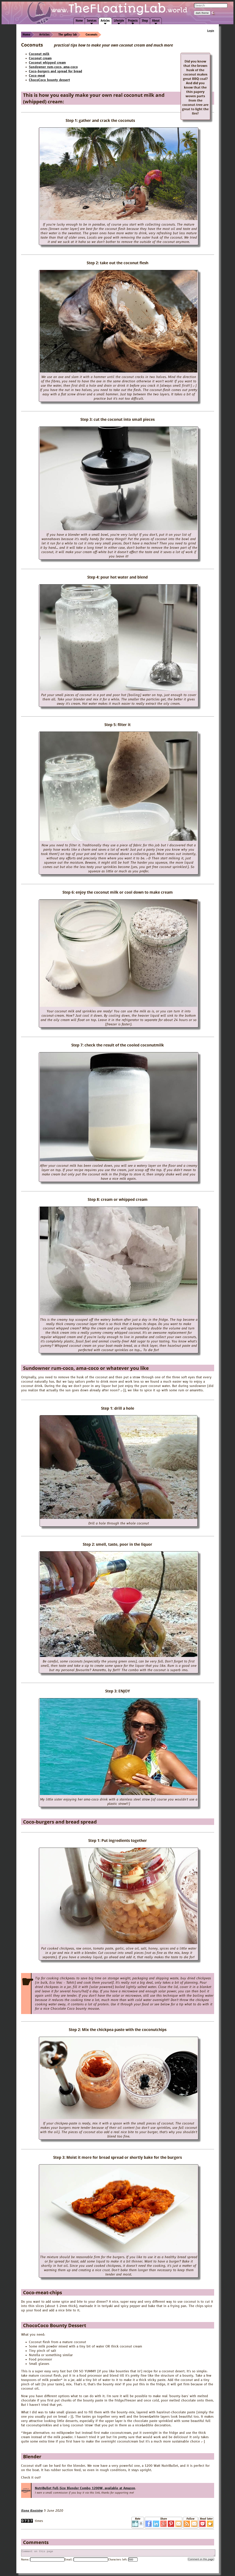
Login (210, 31)
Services (92, 20)
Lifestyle (119, 20)
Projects (133, 20)
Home (79, 20)
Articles (105, 20)
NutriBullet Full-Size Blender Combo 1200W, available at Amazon (85, 2488)
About (156, 20)
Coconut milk (39, 54)
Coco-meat (37, 76)
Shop (145, 20)
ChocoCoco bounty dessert (49, 80)
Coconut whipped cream (47, 63)
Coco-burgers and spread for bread (55, 71)
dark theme (202, 12)
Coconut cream (40, 58)
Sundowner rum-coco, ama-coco (53, 67)
